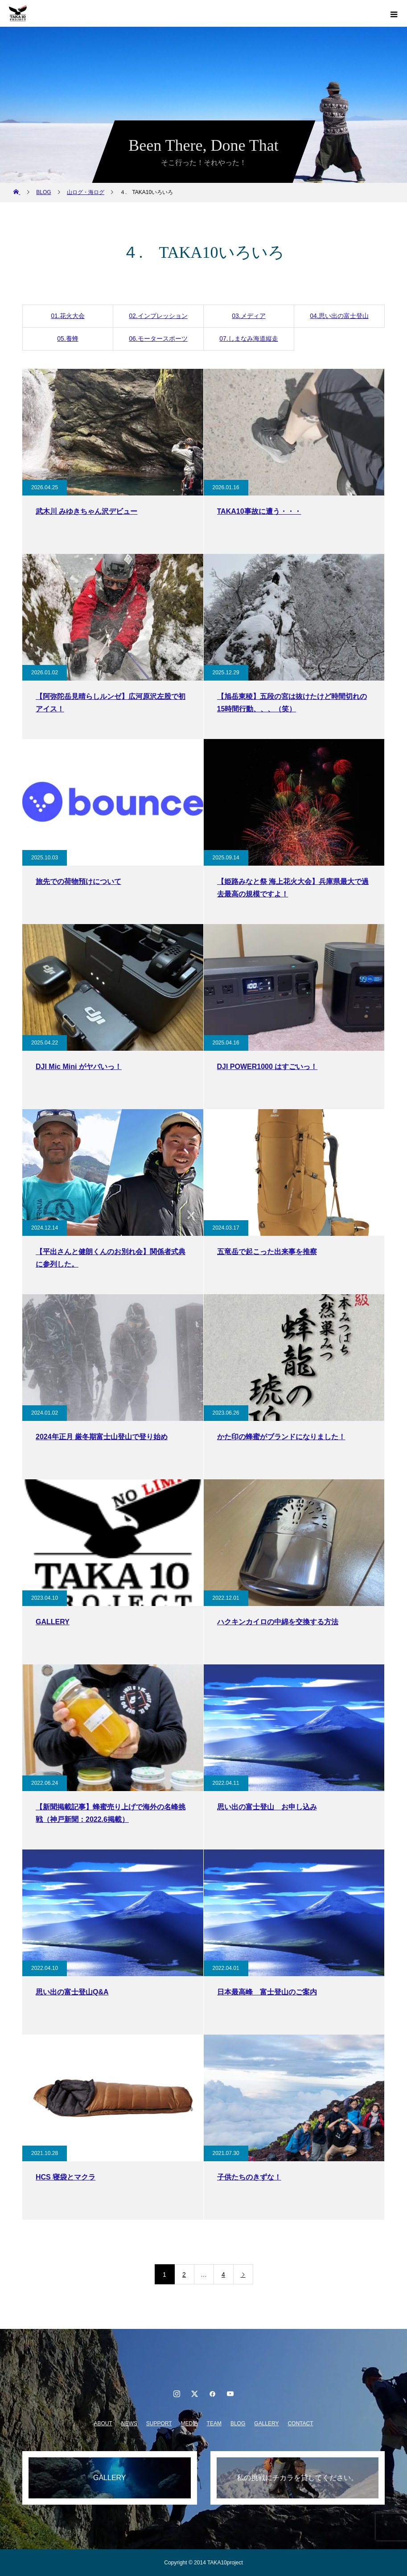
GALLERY (266, 2423)
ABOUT (103, 2423)
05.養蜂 (67, 338)
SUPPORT (159, 2423)
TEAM (214, 2423)
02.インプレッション (158, 315)
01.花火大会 (67, 315)
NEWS (129, 2423)
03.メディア (248, 315)
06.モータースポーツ (158, 338)
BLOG (237, 2423)
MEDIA (189, 2423)
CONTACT (300, 2423)
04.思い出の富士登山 (339, 315)
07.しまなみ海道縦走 (248, 338)
